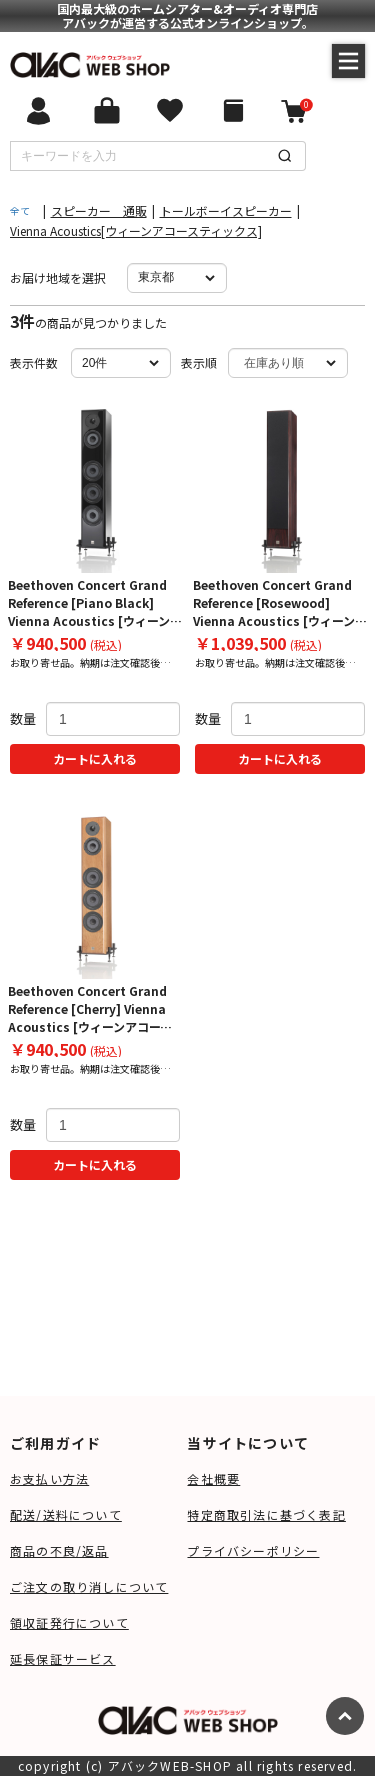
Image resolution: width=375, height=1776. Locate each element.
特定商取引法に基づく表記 (266, 1514)
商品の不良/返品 (59, 1550)
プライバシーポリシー (253, 1550)
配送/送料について (66, 1514)
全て (20, 210)
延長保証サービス (63, 1658)
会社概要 (213, 1478)
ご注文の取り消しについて (89, 1586)
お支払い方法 (49, 1478)
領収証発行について (69, 1622)
